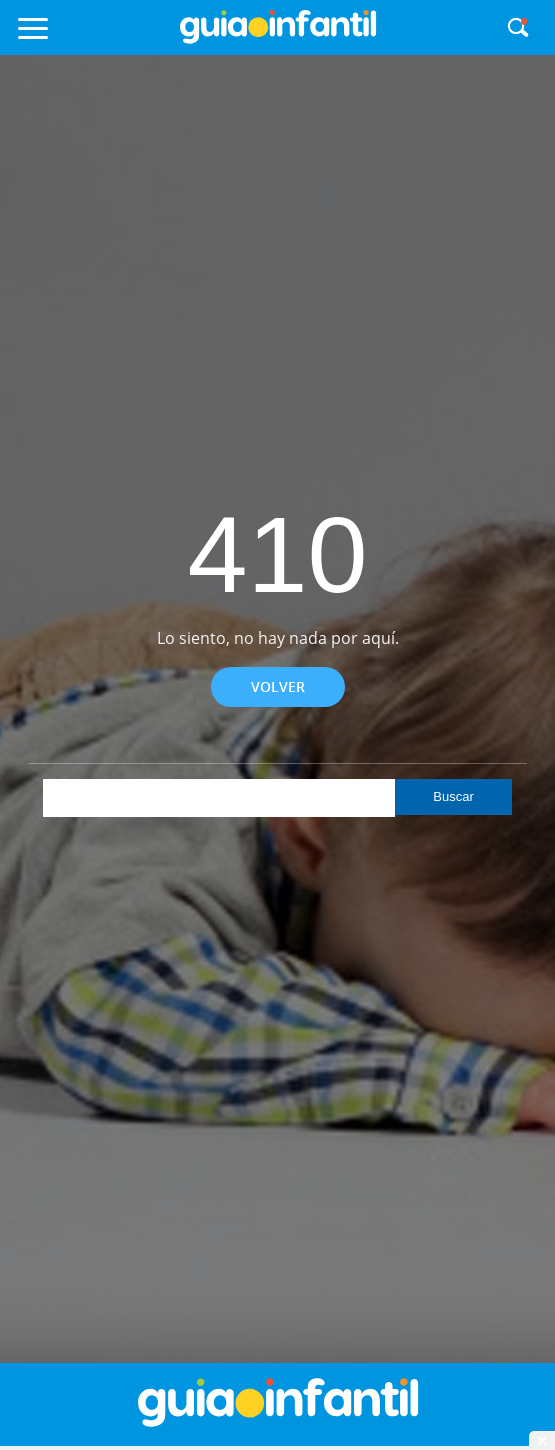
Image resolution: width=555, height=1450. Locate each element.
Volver (278, 686)
